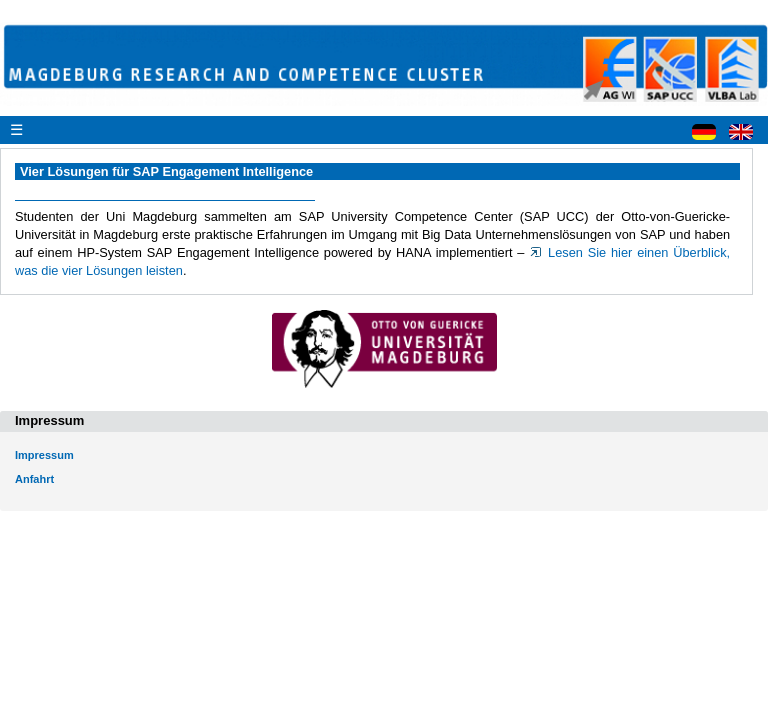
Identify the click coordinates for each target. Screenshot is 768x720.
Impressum (44, 455)
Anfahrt (34, 479)
